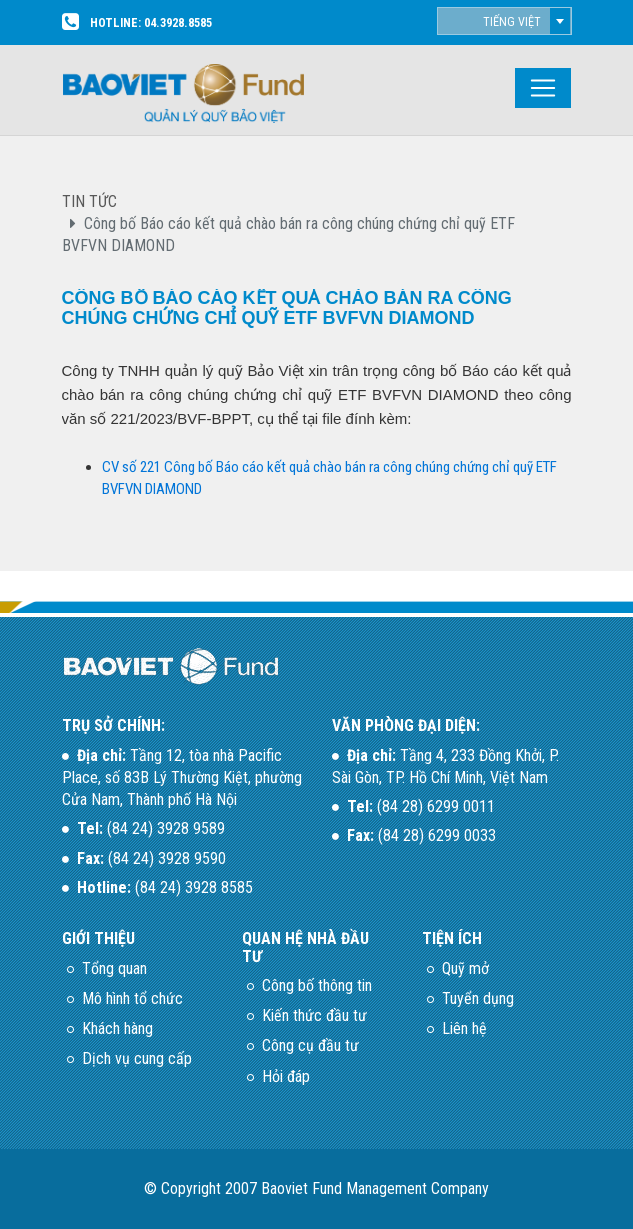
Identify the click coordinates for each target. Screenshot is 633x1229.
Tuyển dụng (478, 998)
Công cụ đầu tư (310, 1045)
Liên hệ (464, 1028)
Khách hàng (117, 1028)
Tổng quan (114, 968)
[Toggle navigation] (543, 88)
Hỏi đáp (286, 1076)
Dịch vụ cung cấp (137, 1058)
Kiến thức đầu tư (314, 1015)
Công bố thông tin (317, 985)
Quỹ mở (465, 968)
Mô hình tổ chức (132, 998)
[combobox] (504, 21)
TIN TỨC (89, 201)
